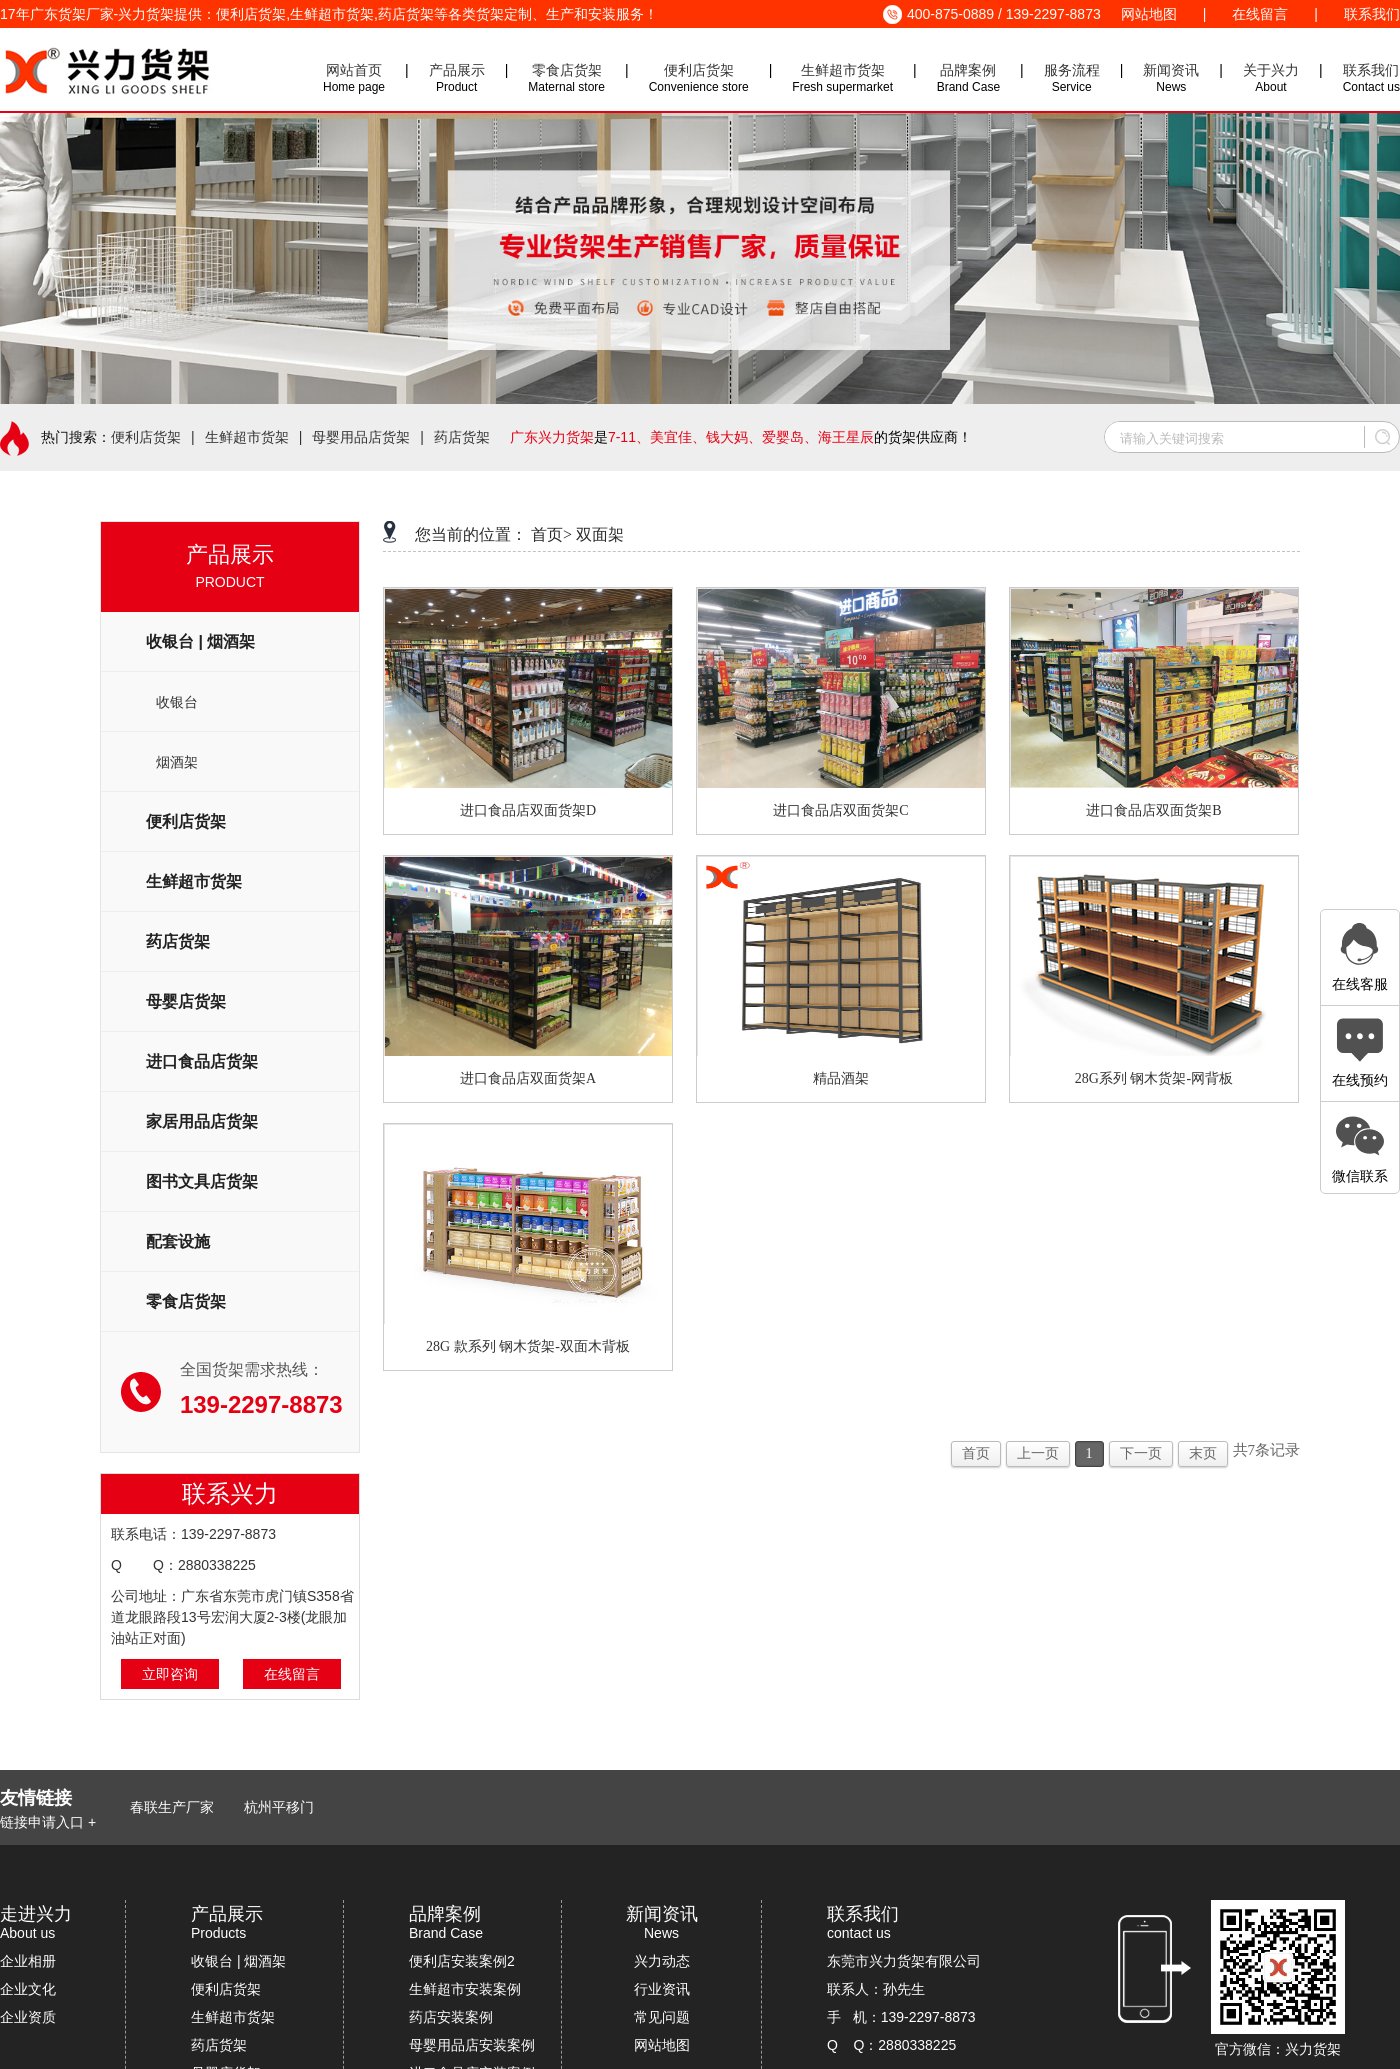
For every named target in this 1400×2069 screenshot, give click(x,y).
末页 (1203, 1453)
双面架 (600, 534)
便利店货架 (699, 70)
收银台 (177, 702)
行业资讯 (662, 1989)
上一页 (1038, 1453)
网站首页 (354, 70)
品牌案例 (968, 70)
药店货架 (462, 437)
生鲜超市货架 (843, 70)
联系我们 (1372, 14)
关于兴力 (1271, 70)
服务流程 (1072, 70)
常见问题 (662, 2017)
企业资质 (28, 2017)
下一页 (1141, 1453)
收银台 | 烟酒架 (238, 1961)
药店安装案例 (451, 2017)
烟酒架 (177, 762)
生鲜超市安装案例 (465, 1989)
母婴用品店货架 (361, 437)
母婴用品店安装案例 (472, 2045)
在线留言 (1260, 14)
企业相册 (28, 1961)
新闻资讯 (1171, 70)
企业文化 (28, 1989)
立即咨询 (170, 1674)
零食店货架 (567, 70)
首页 (976, 1453)
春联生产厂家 (172, 1807)
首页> (551, 534)
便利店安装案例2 (462, 1961)
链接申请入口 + (48, 1822)
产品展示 (457, 70)
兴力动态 (662, 1961)
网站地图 (1149, 14)
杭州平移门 (279, 1807)
